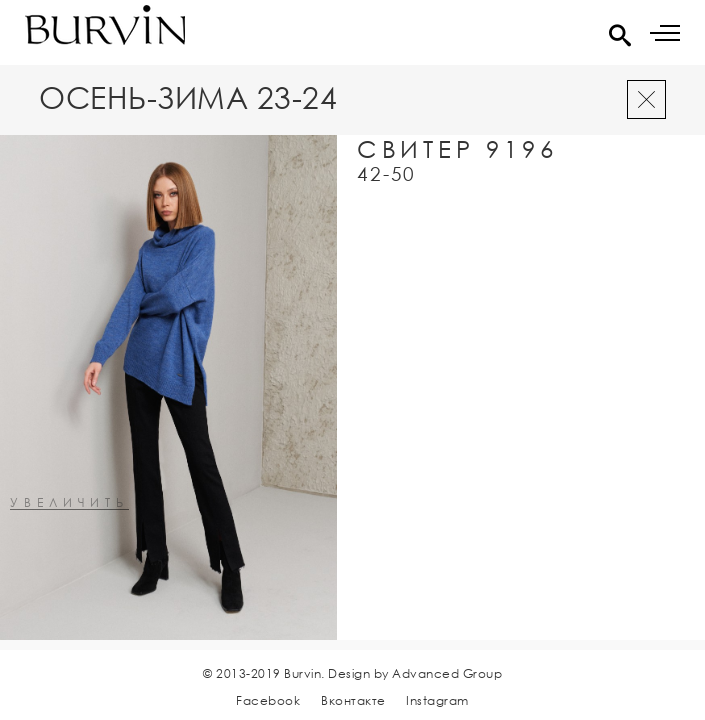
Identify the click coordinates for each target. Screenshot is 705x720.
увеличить (69, 503)
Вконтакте (353, 700)
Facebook (268, 700)
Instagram (437, 700)
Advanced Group (447, 673)
